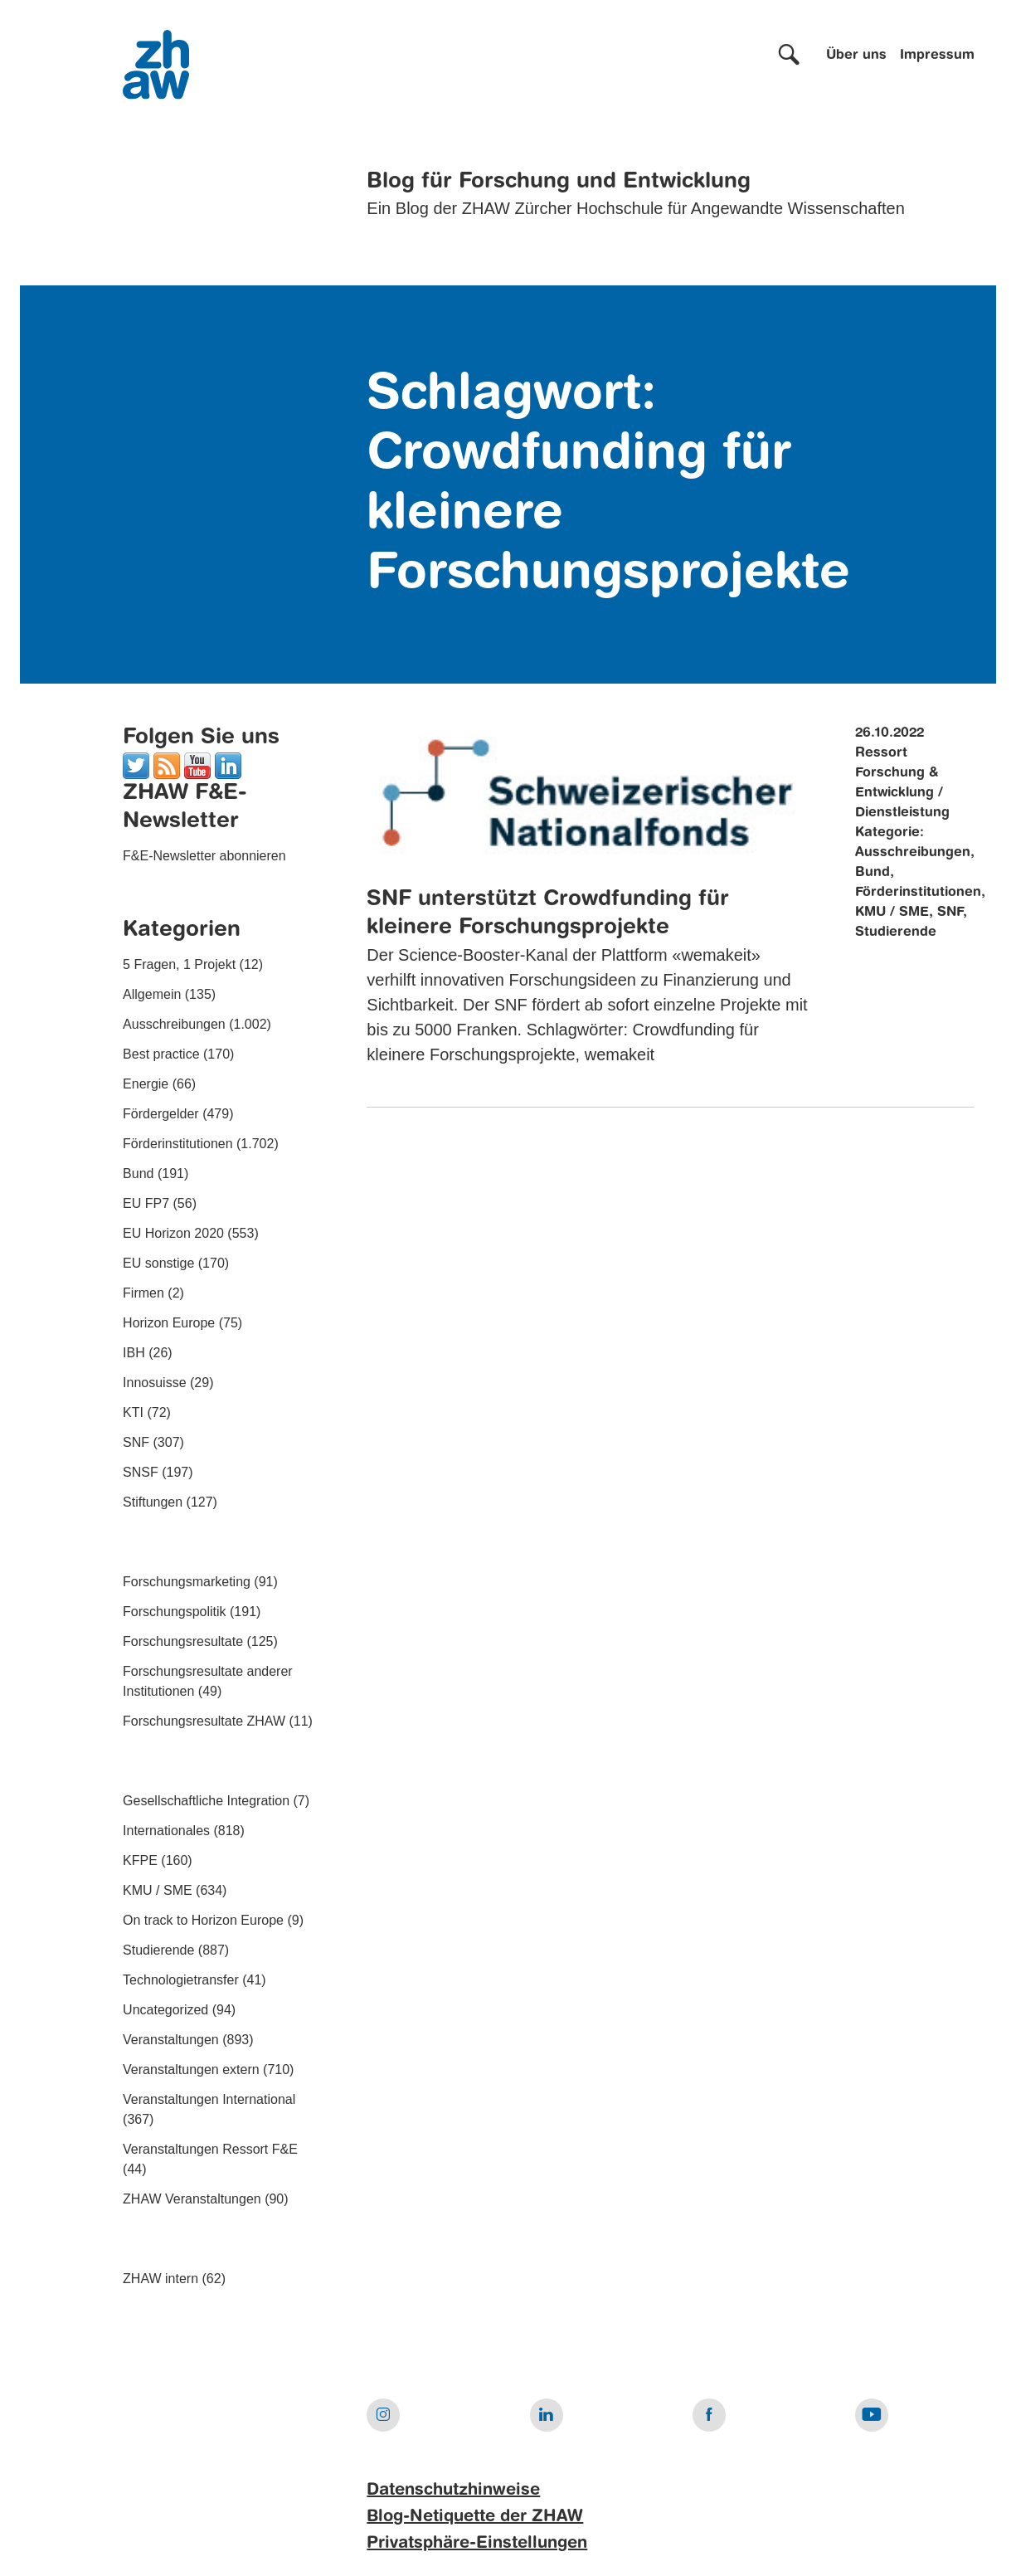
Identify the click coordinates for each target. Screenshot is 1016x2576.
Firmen (143, 1293)
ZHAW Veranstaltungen (192, 2199)
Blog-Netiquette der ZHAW (475, 2517)
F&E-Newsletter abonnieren (204, 856)
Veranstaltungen (171, 2040)
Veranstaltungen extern (191, 2069)
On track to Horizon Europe (203, 1920)
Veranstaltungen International (209, 2099)
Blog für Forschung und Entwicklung (559, 181)
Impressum (937, 55)
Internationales (166, 1831)
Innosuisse (155, 1383)
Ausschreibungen (174, 1024)
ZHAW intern (160, 2279)
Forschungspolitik (174, 1612)
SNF (136, 1442)
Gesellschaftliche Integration (206, 1801)
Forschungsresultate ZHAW (204, 1721)
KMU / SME (157, 1890)
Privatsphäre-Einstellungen (477, 2543)
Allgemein (152, 994)
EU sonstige (158, 1263)
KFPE (140, 1860)
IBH (134, 1353)
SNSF (140, 1472)
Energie (145, 1084)
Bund (138, 1173)
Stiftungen (152, 1502)
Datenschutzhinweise (453, 2490)
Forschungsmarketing (186, 1582)
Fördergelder (161, 1114)
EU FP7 (146, 1203)
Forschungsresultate (183, 1641)
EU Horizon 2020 (173, 1233)
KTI (133, 1412)
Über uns (856, 55)
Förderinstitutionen (178, 1144)
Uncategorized (165, 2010)
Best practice (161, 1054)
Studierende (158, 1950)
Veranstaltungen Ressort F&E (210, 2149)
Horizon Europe (169, 1323)
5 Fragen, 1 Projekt (179, 964)
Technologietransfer (181, 1980)
